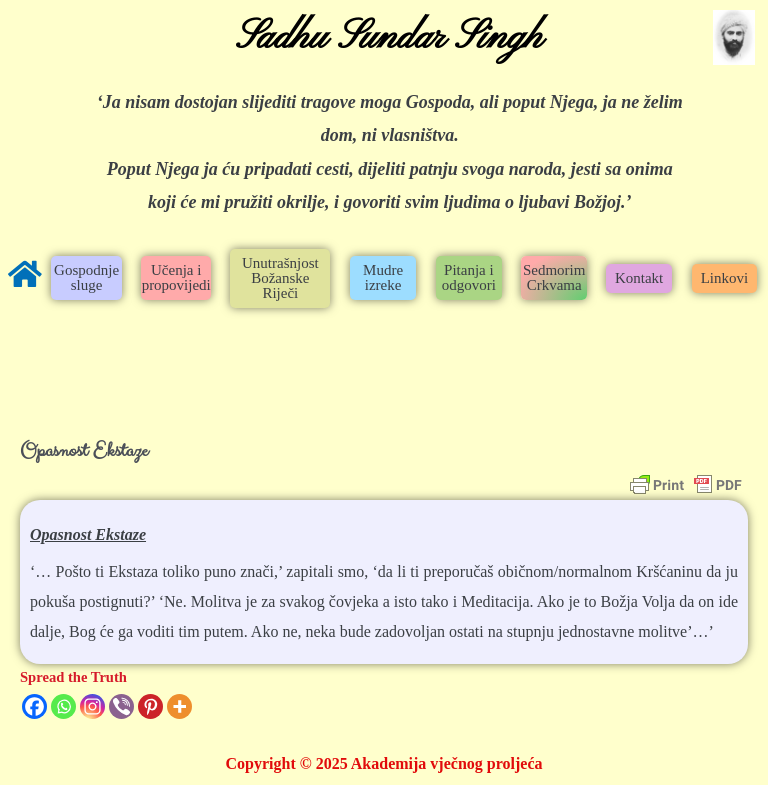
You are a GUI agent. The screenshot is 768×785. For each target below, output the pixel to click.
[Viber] (121, 706)
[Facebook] (34, 706)
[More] (179, 706)
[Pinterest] (150, 706)
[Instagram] (92, 706)
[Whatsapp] (63, 706)
